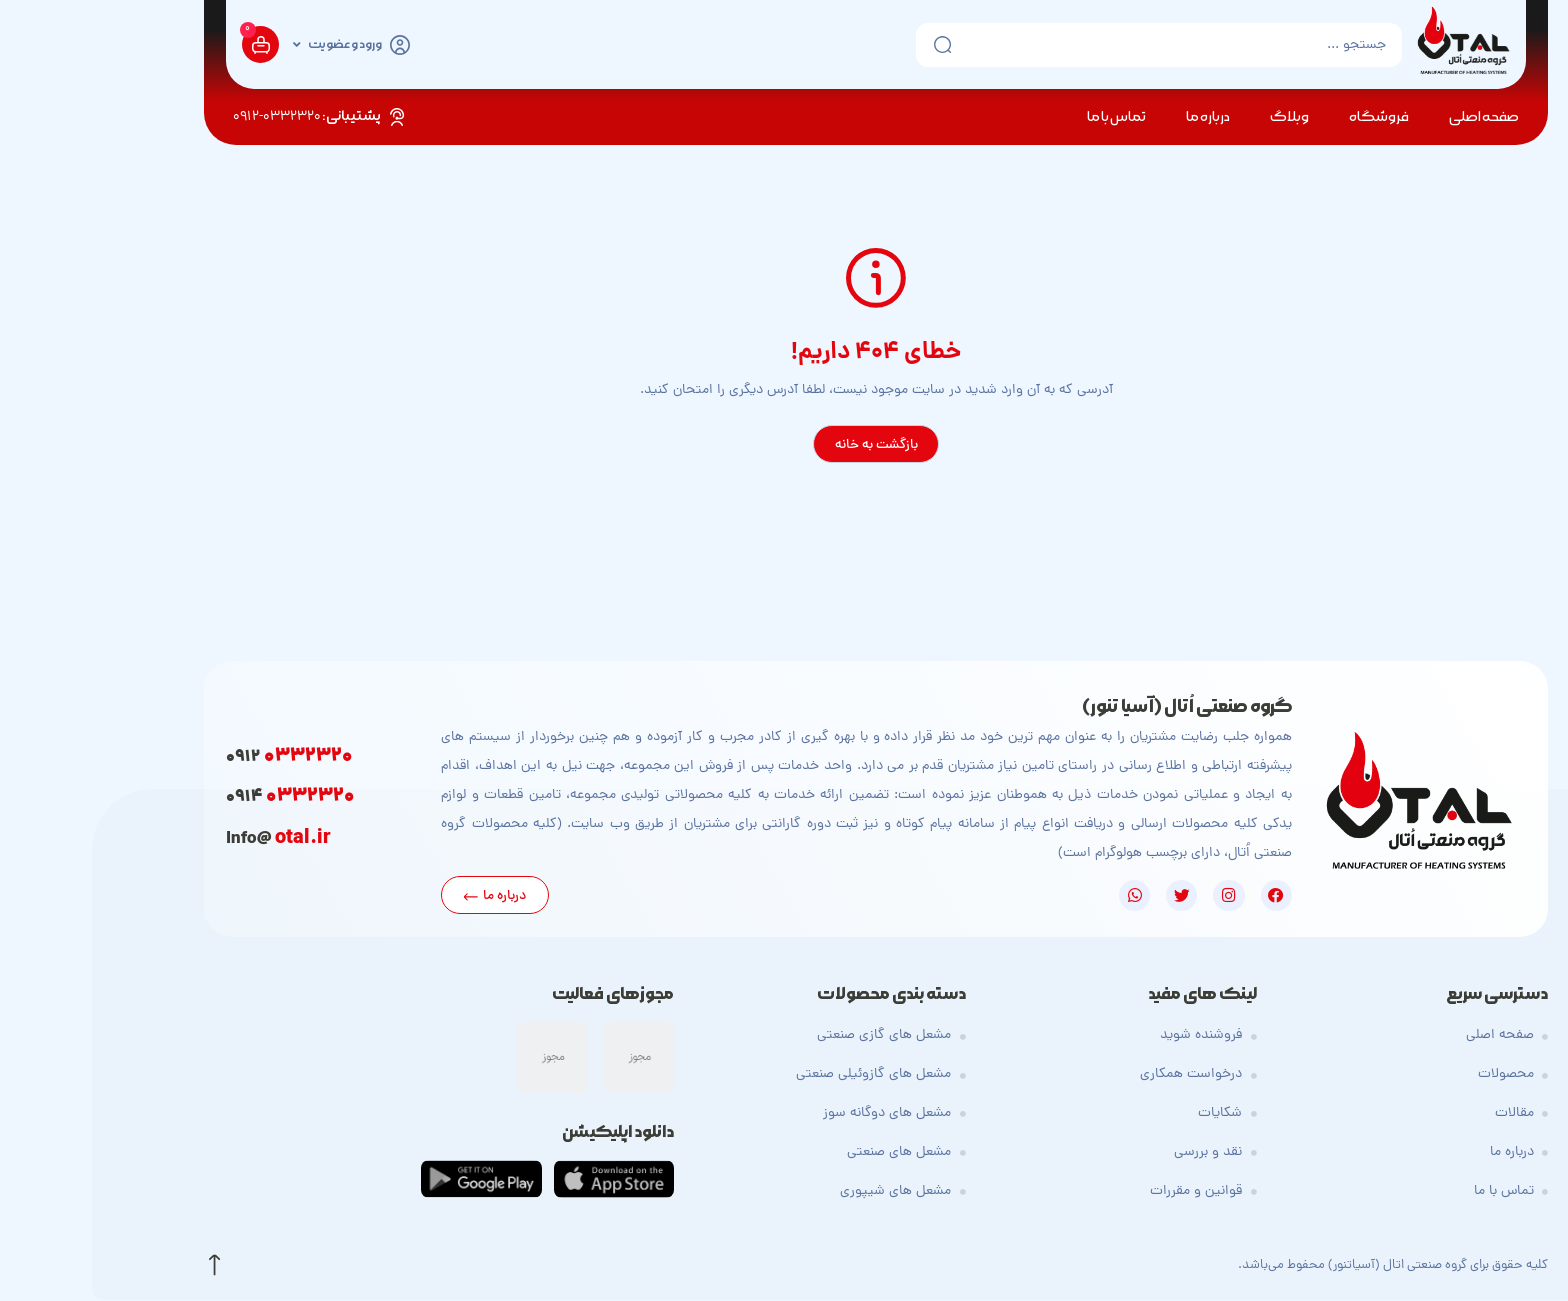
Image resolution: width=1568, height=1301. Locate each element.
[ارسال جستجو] (844, 45)
